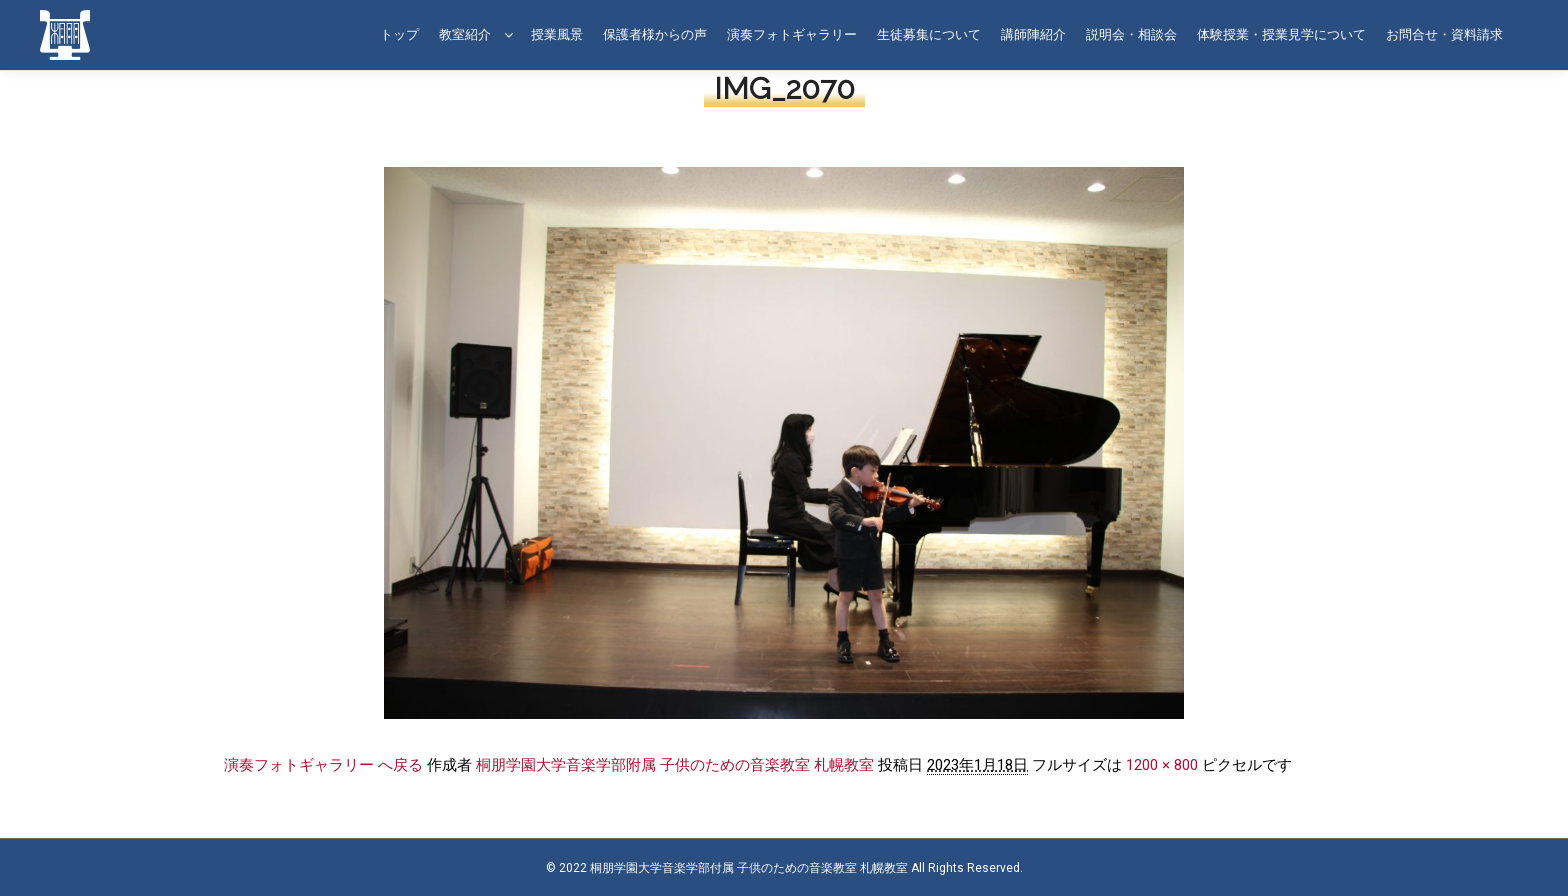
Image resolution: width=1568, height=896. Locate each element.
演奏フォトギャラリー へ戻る (323, 765)
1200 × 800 (1162, 765)
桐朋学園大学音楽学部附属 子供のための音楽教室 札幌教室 (675, 765)
